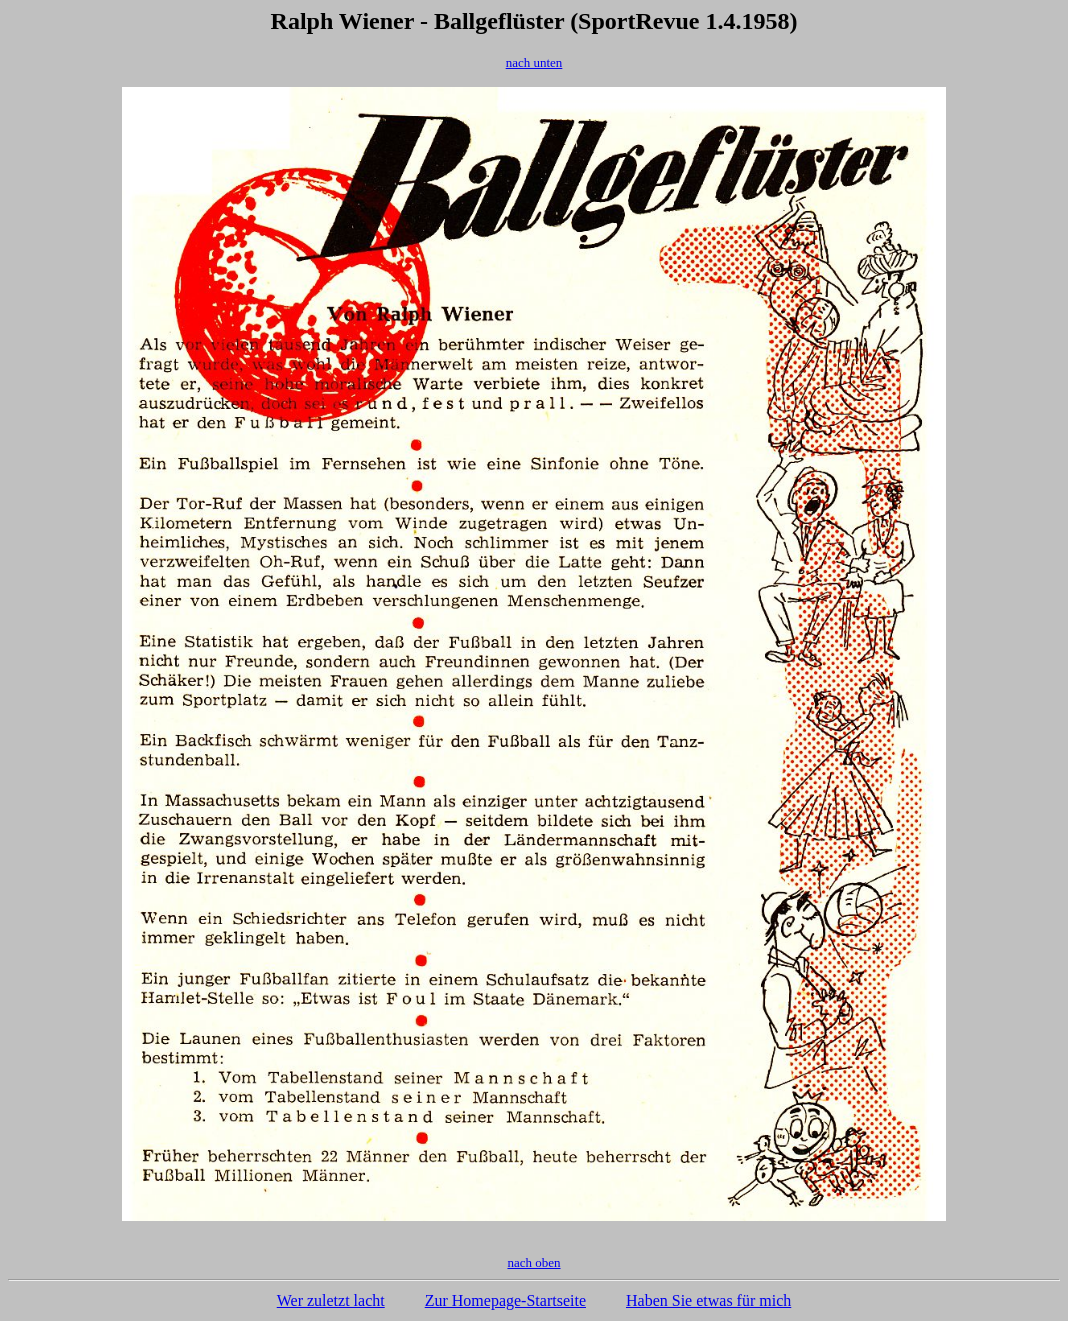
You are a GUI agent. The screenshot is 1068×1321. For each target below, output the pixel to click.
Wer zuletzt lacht (331, 1300)
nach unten (534, 62)
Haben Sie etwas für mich (708, 1300)
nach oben (533, 1262)
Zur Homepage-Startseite (505, 1300)
